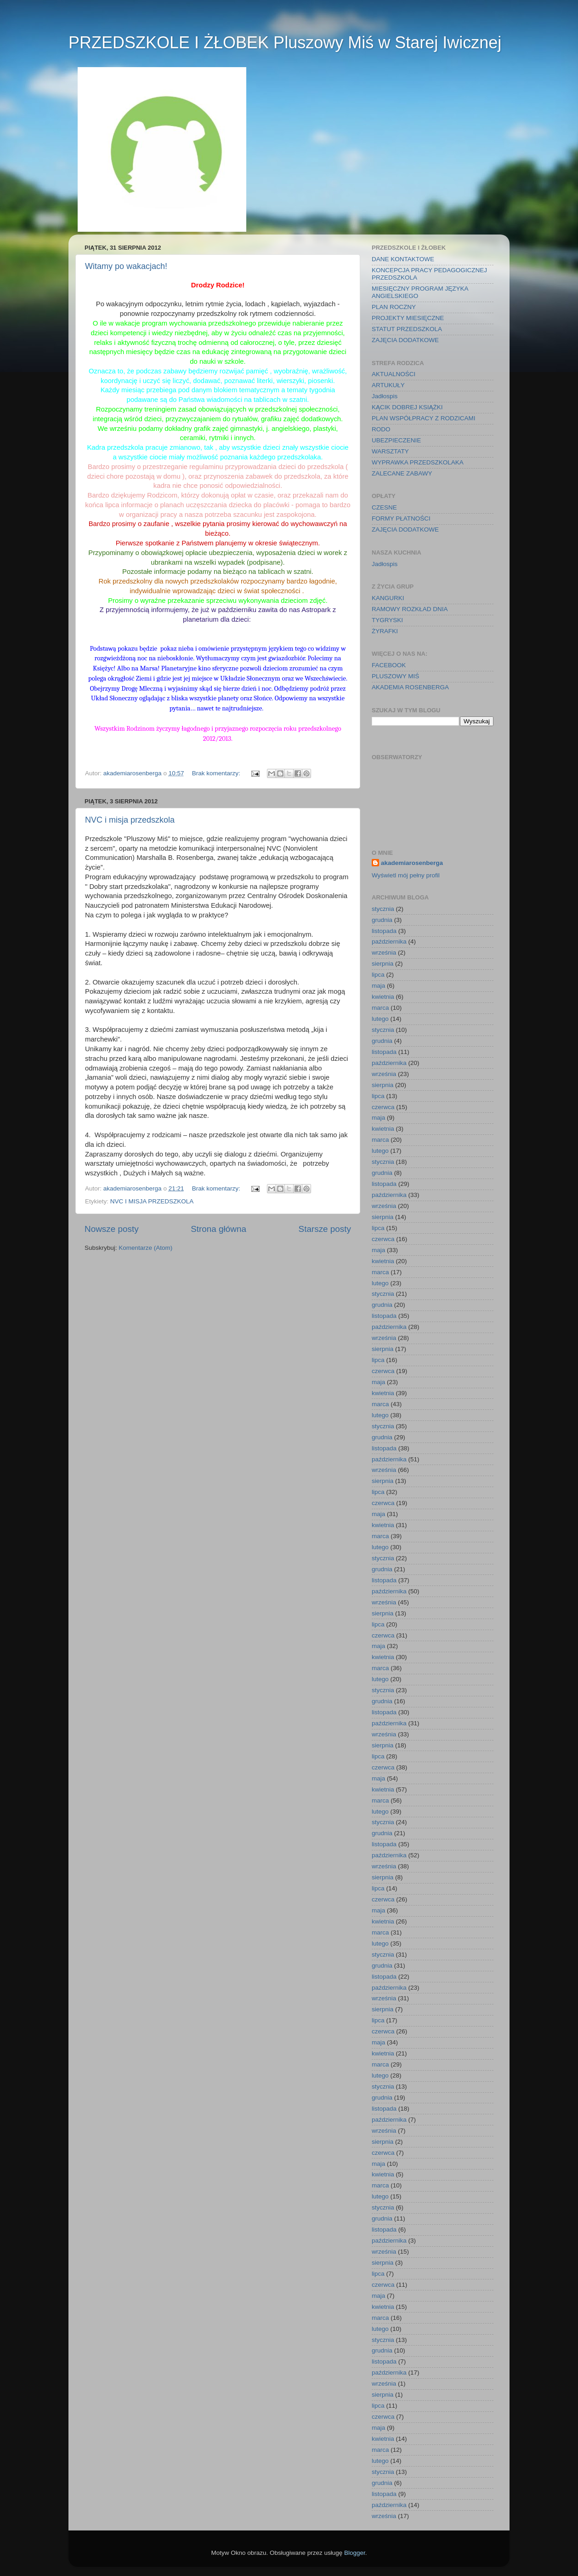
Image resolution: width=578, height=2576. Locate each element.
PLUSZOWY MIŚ (395, 676)
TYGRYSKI (387, 620)
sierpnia (382, 963)
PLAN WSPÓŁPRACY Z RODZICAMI (424, 418)
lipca (378, 974)
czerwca (383, 1107)
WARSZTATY (390, 451)
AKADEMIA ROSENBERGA (410, 687)
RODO (381, 429)
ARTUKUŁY (388, 385)
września (384, 952)
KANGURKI (388, 598)
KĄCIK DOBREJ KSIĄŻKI (407, 407)
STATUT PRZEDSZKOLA (407, 329)
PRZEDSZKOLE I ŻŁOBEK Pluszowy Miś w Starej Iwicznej (284, 42)
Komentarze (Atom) (145, 1247)
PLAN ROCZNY (394, 306)
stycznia (383, 908)
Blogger (354, 2552)
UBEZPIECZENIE (396, 440)
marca (380, 1007)
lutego (380, 1018)
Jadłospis (384, 396)
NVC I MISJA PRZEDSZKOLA (152, 1201)
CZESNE (384, 507)
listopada (384, 930)
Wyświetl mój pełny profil (406, 875)
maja (378, 985)
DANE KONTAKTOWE (403, 259)
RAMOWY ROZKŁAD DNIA (410, 609)
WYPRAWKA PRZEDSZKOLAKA (418, 462)
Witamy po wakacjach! (126, 266)
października (389, 941)
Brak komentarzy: (217, 773)
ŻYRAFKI (385, 631)
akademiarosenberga (412, 862)
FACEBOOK (389, 665)
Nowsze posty (112, 1229)
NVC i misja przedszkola (130, 819)
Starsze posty (325, 1229)
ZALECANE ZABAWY (402, 473)
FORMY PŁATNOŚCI (401, 518)
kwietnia (383, 996)
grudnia (382, 919)
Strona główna (218, 1229)
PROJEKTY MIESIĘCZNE (408, 318)
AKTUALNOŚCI (393, 374)
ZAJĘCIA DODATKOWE (405, 340)
